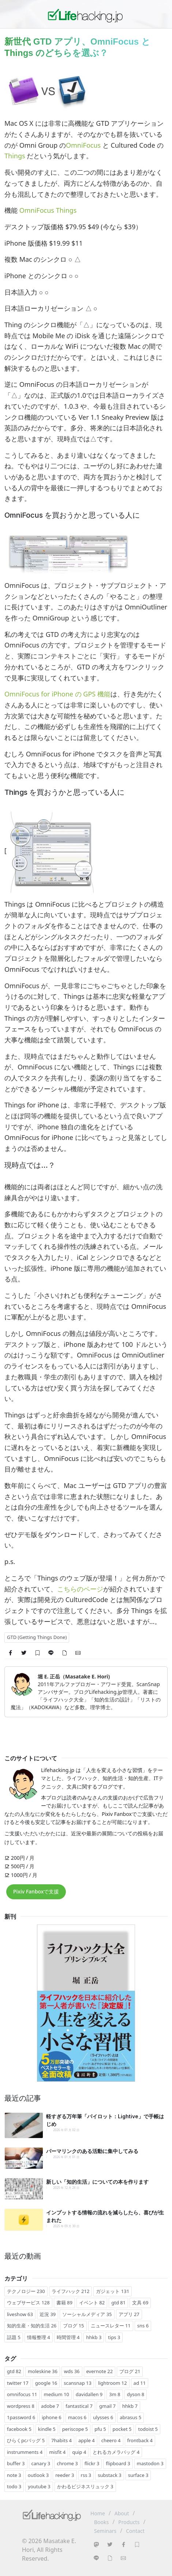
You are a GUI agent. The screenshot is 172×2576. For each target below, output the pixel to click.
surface (138, 2475)
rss (86, 2475)
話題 (13, 2337)
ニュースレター (111, 2325)
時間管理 (68, 2337)
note (14, 2475)
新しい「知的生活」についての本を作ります (97, 2182)
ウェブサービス (28, 2302)
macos (77, 2417)
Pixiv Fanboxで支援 (36, 1891)
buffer (16, 2463)
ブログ (73, 2325)
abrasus (130, 2417)
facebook (19, 2429)
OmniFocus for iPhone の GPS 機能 (57, 694)
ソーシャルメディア (87, 2314)
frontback (140, 2440)
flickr (92, 2463)
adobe (50, 2406)
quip (79, 2452)
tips (114, 2337)
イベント (92, 2302)
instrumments (24, 2452)
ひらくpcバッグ (26, 2440)
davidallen (89, 2394)
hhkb (93, 2337)
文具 (140, 2302)
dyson (136, 2394)
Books (101, 2522)
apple (86, 2440)
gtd (118, 2302)
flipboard (118, 2463)
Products (128, 2522)
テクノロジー (26, 2291)
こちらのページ (80, 1588)
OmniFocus (83, 145)
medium (56, 2394)
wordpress (20, 2406)
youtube (39, 2486)
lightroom (112, 2383)
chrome (67, 2463)
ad (140, 2383)
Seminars (105, 2530)
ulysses (103, 2417)
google (46, 2383)
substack (109, 2475)
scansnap (77, 2383)
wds (72, 2371)
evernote (99, 2371)
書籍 (64, 2302)
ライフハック (71, 2291)
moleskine (42, 2371)
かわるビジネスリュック (85, 2486)
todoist (148, 2429)
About (122, 2513)
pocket (122, 2429)
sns (143, 2325)
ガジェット (112, 2291)
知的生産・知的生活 (31, 2325)
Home (97, 2513)
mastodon (150, 2463)
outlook (38, 2475)
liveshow (20, 2314)
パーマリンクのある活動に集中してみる (92, 2151)
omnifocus (22, 2394)
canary (41, 2463)
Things (14, 155)
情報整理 (38, 2337)
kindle (47, 2429)
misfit (57, 2452)
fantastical (79, 2406)
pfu (100, 2429)
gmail (107, 2406)
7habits (61, 2440)
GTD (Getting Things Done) (37, 1637)
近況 (48, 2314)
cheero (111, 2440)
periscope (75, 2429)
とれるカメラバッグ (116, 2452)
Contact (135, 2530)
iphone (51, 2417)
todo (14, 2486)
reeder (64, 2475)
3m (114, 2394)
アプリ (129, 2314)
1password (21, 2417)
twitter (18, 2383)
